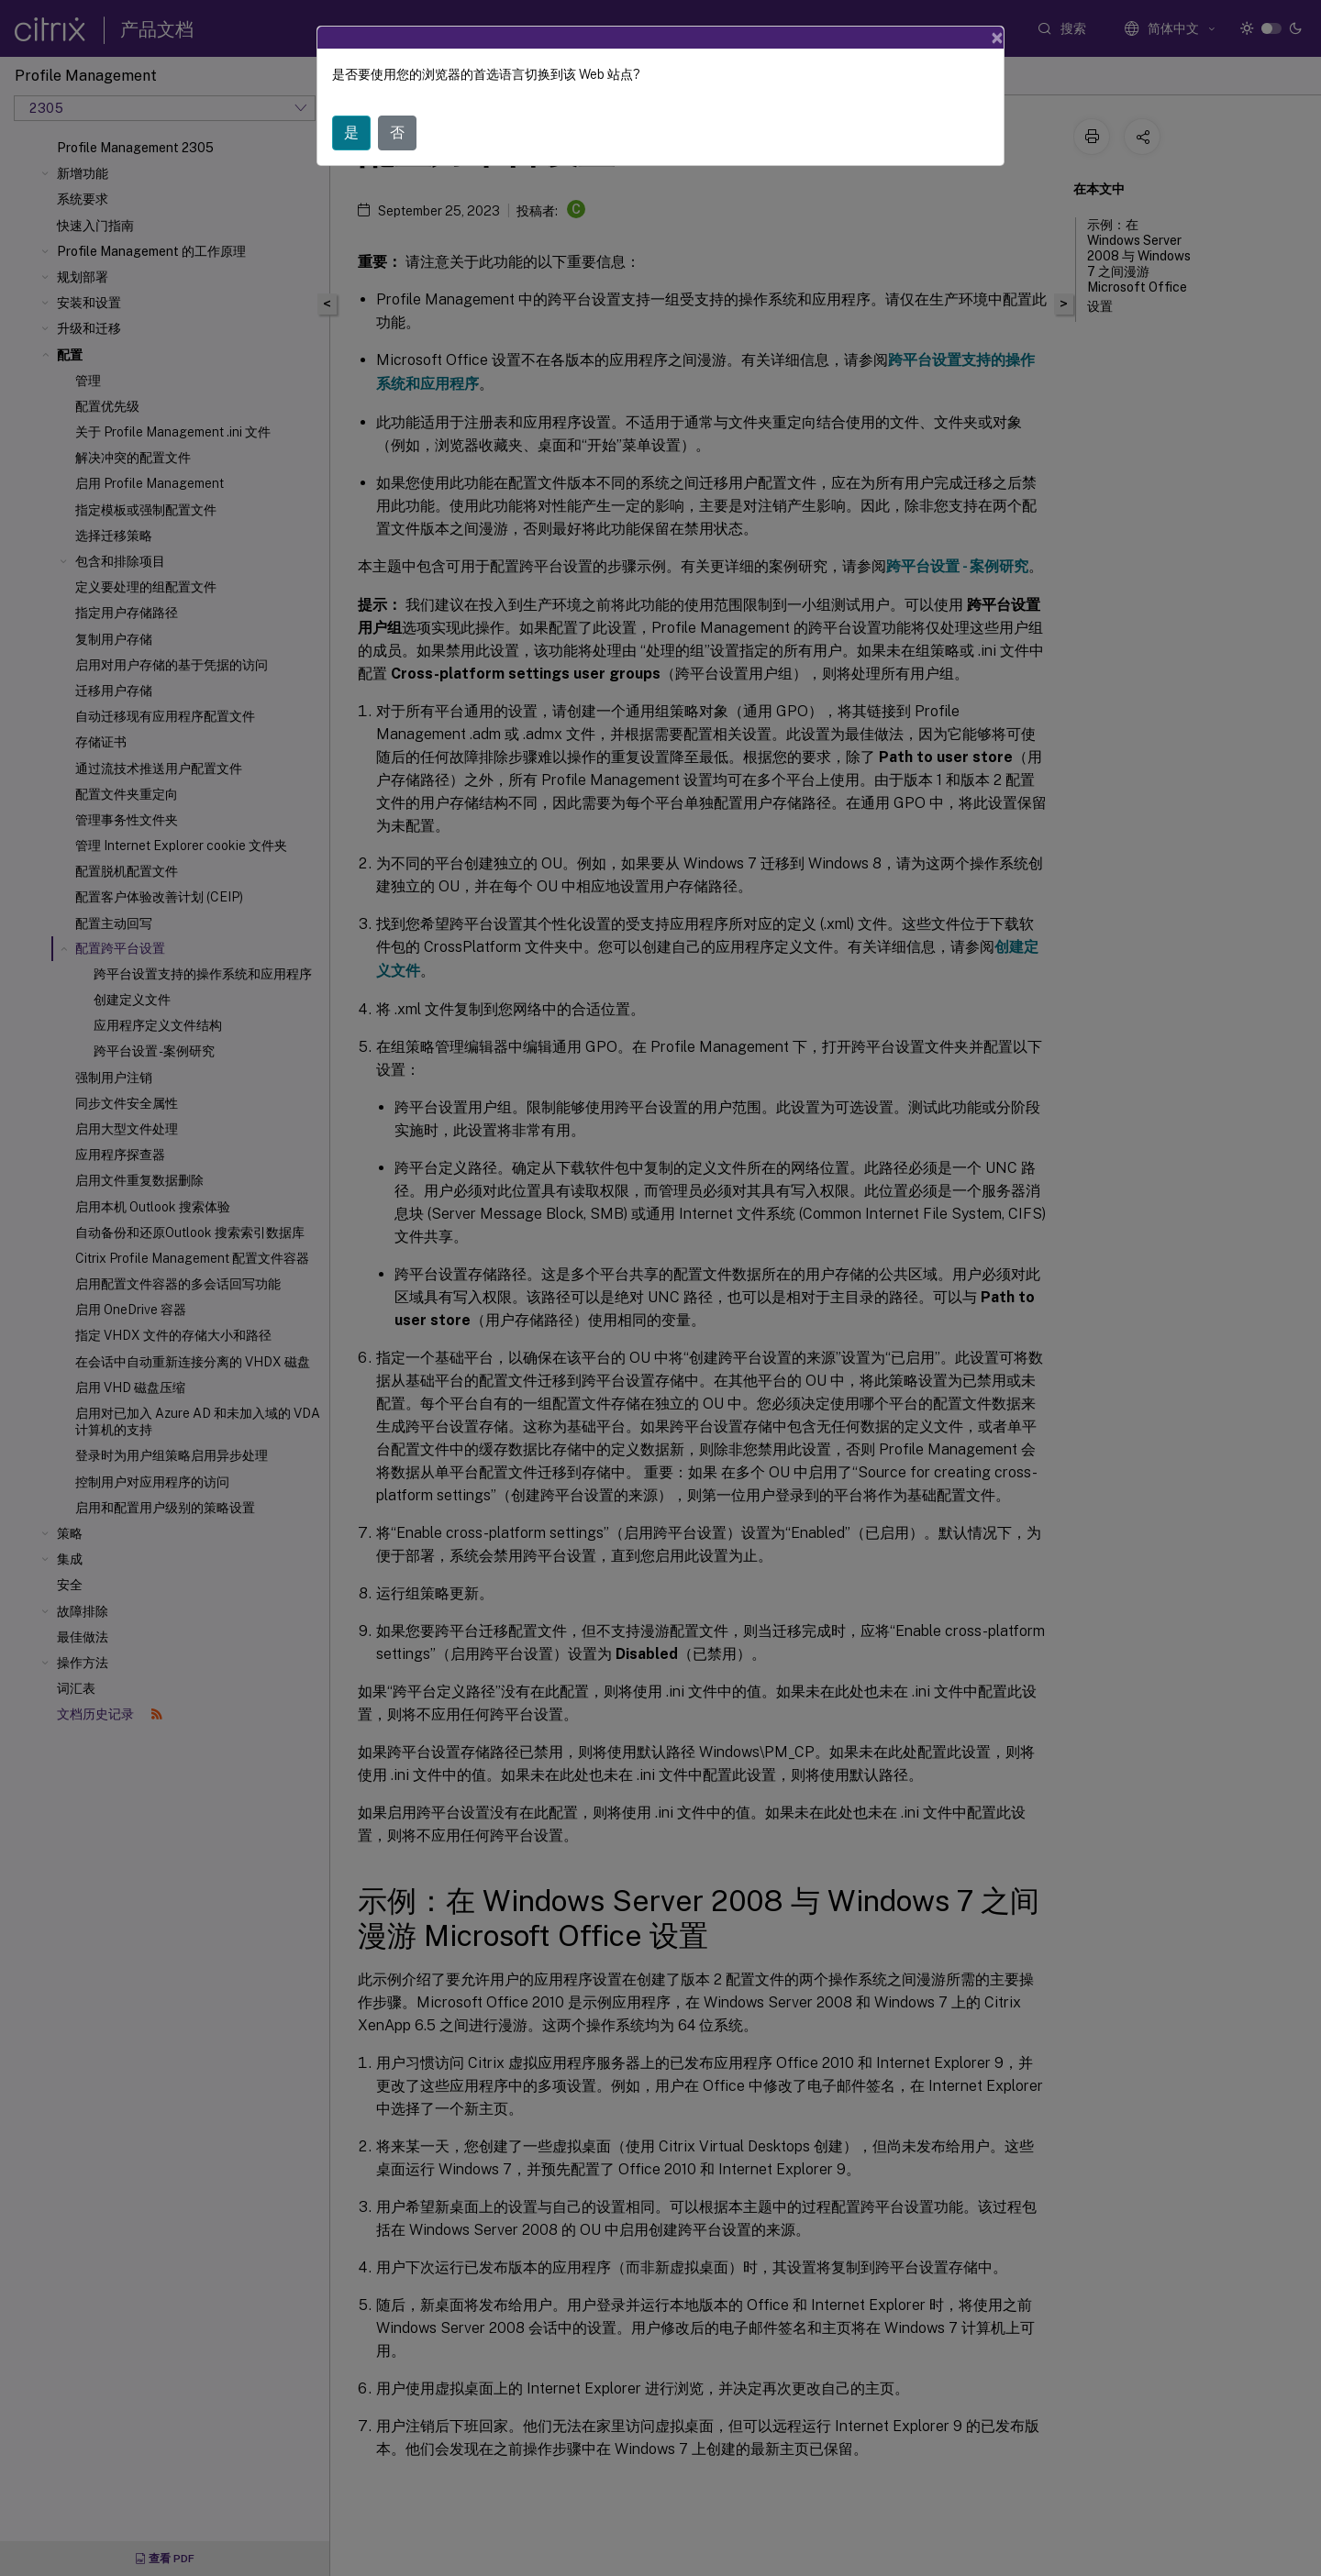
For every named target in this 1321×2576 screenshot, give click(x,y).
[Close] (997, 37)
